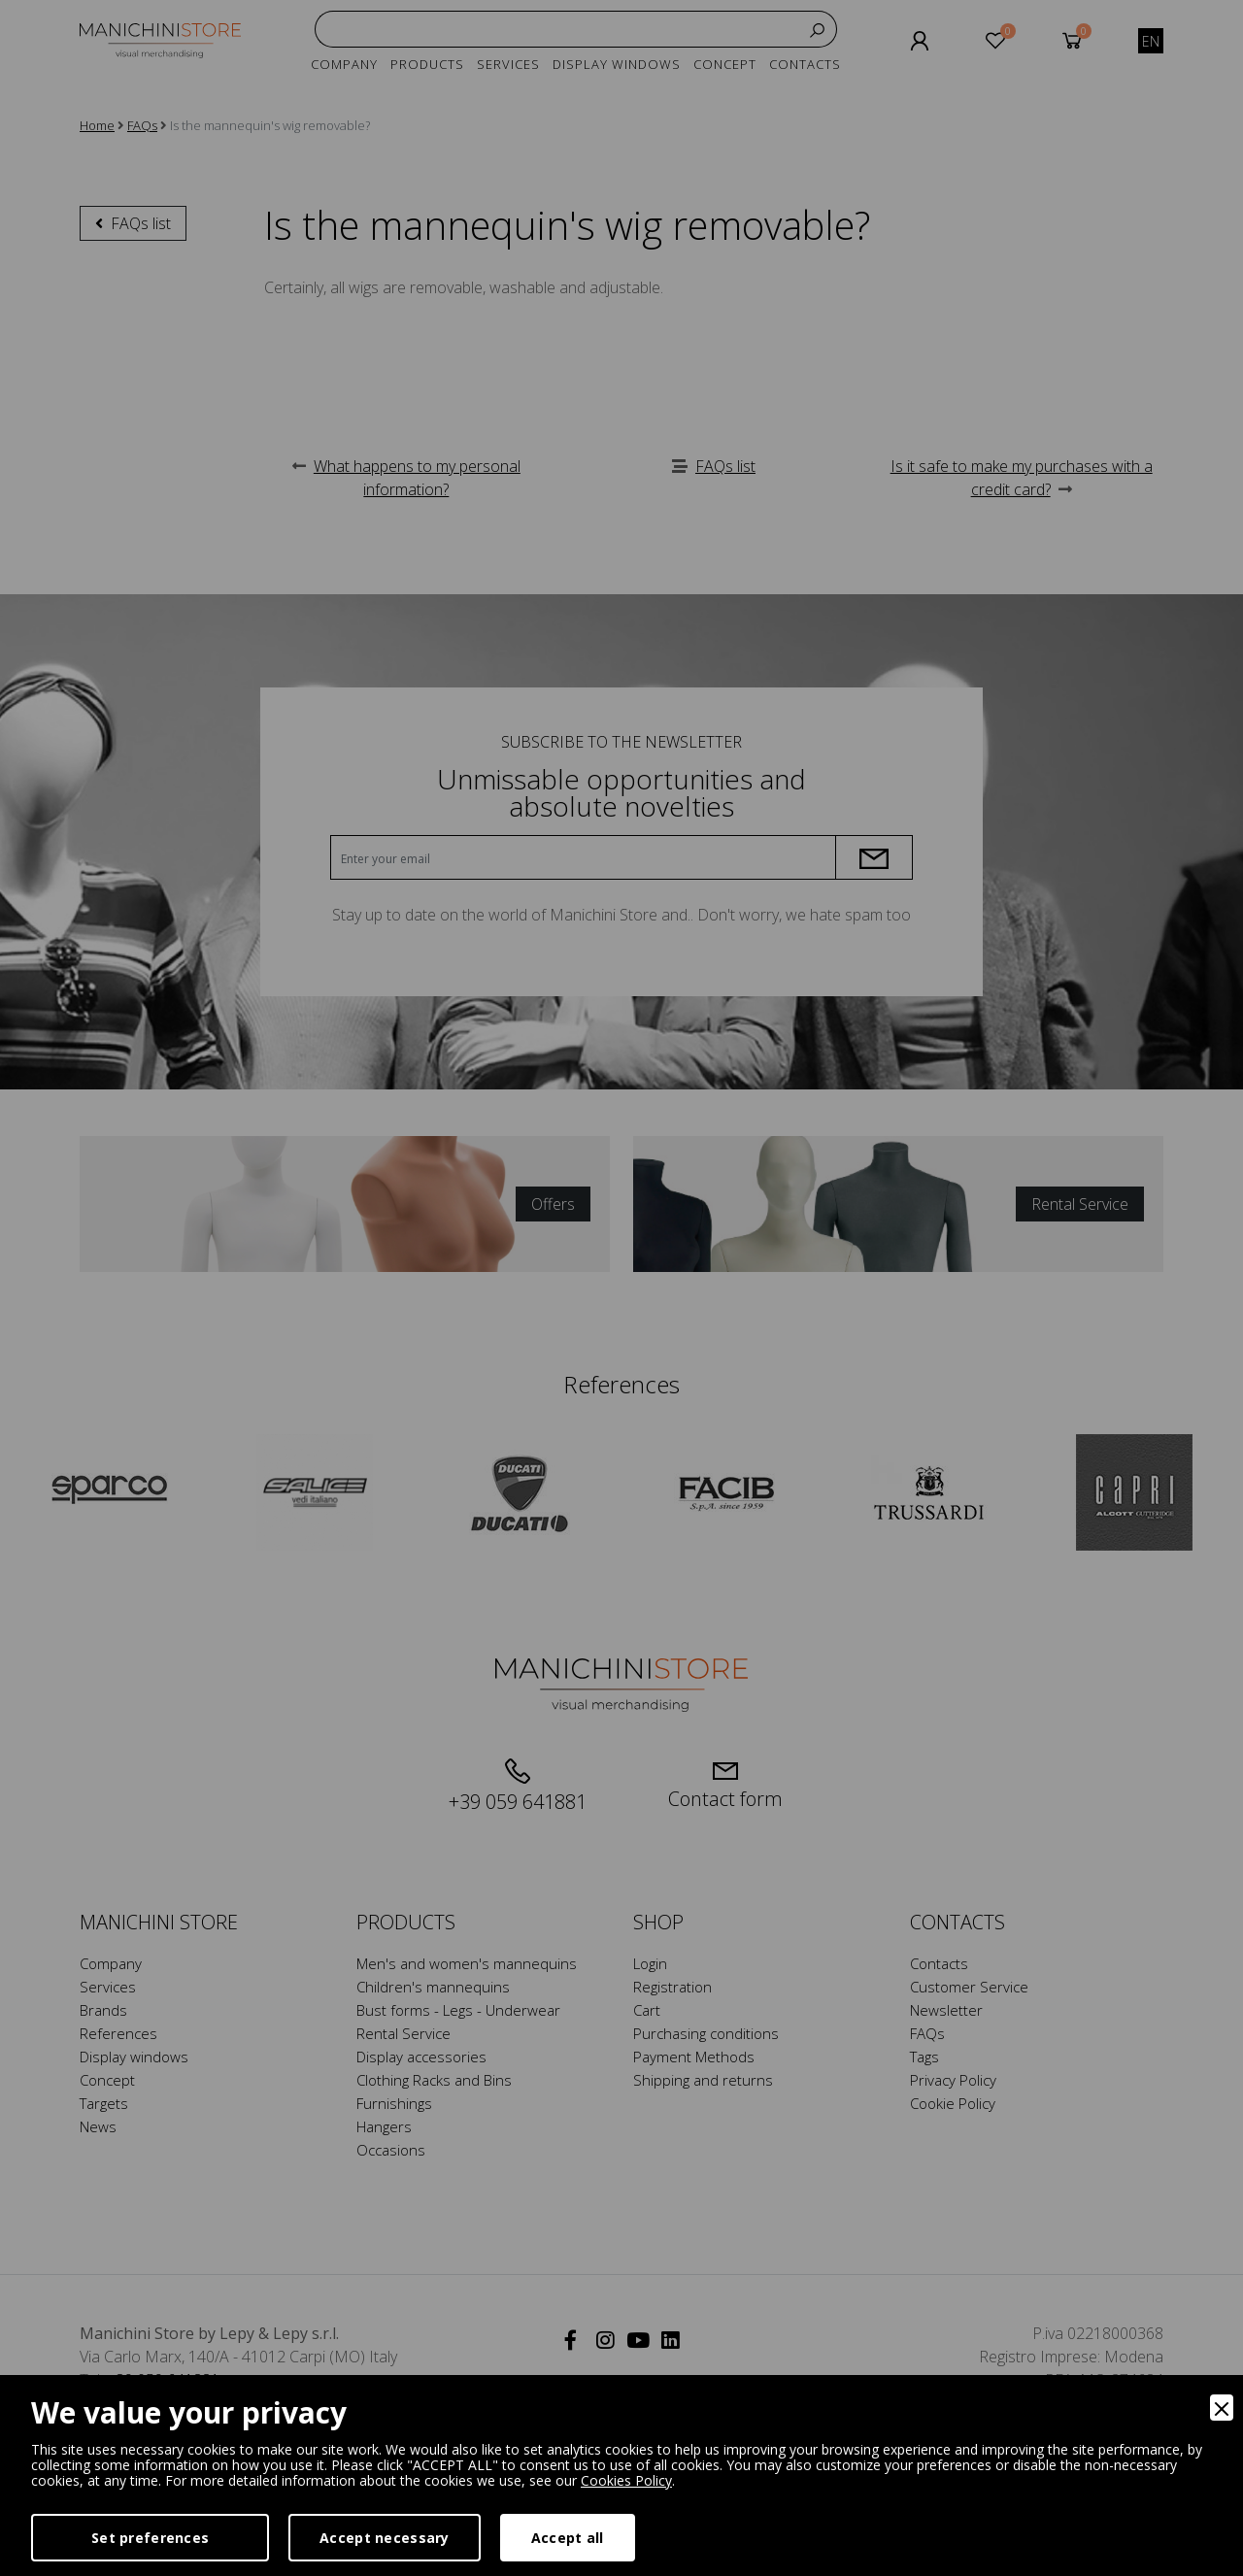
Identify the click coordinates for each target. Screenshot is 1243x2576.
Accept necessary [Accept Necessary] (384, 2537)
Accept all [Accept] (567, 2537)
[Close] (1221, 2407)
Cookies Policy (626, 2480)
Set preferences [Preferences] (150, 2537)
